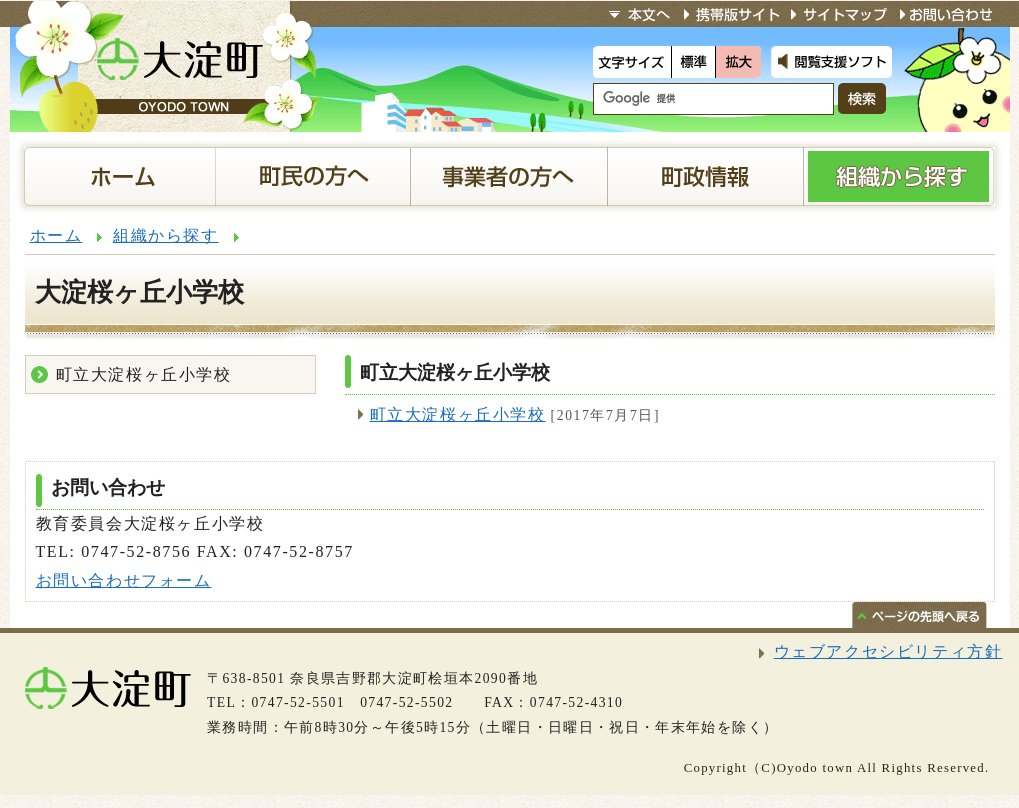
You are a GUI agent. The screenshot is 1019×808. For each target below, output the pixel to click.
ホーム (56, 235)
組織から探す (166, 235)
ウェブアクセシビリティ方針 (888, 651)
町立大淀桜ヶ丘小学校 (458, 414)
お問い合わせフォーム (124, 580)
